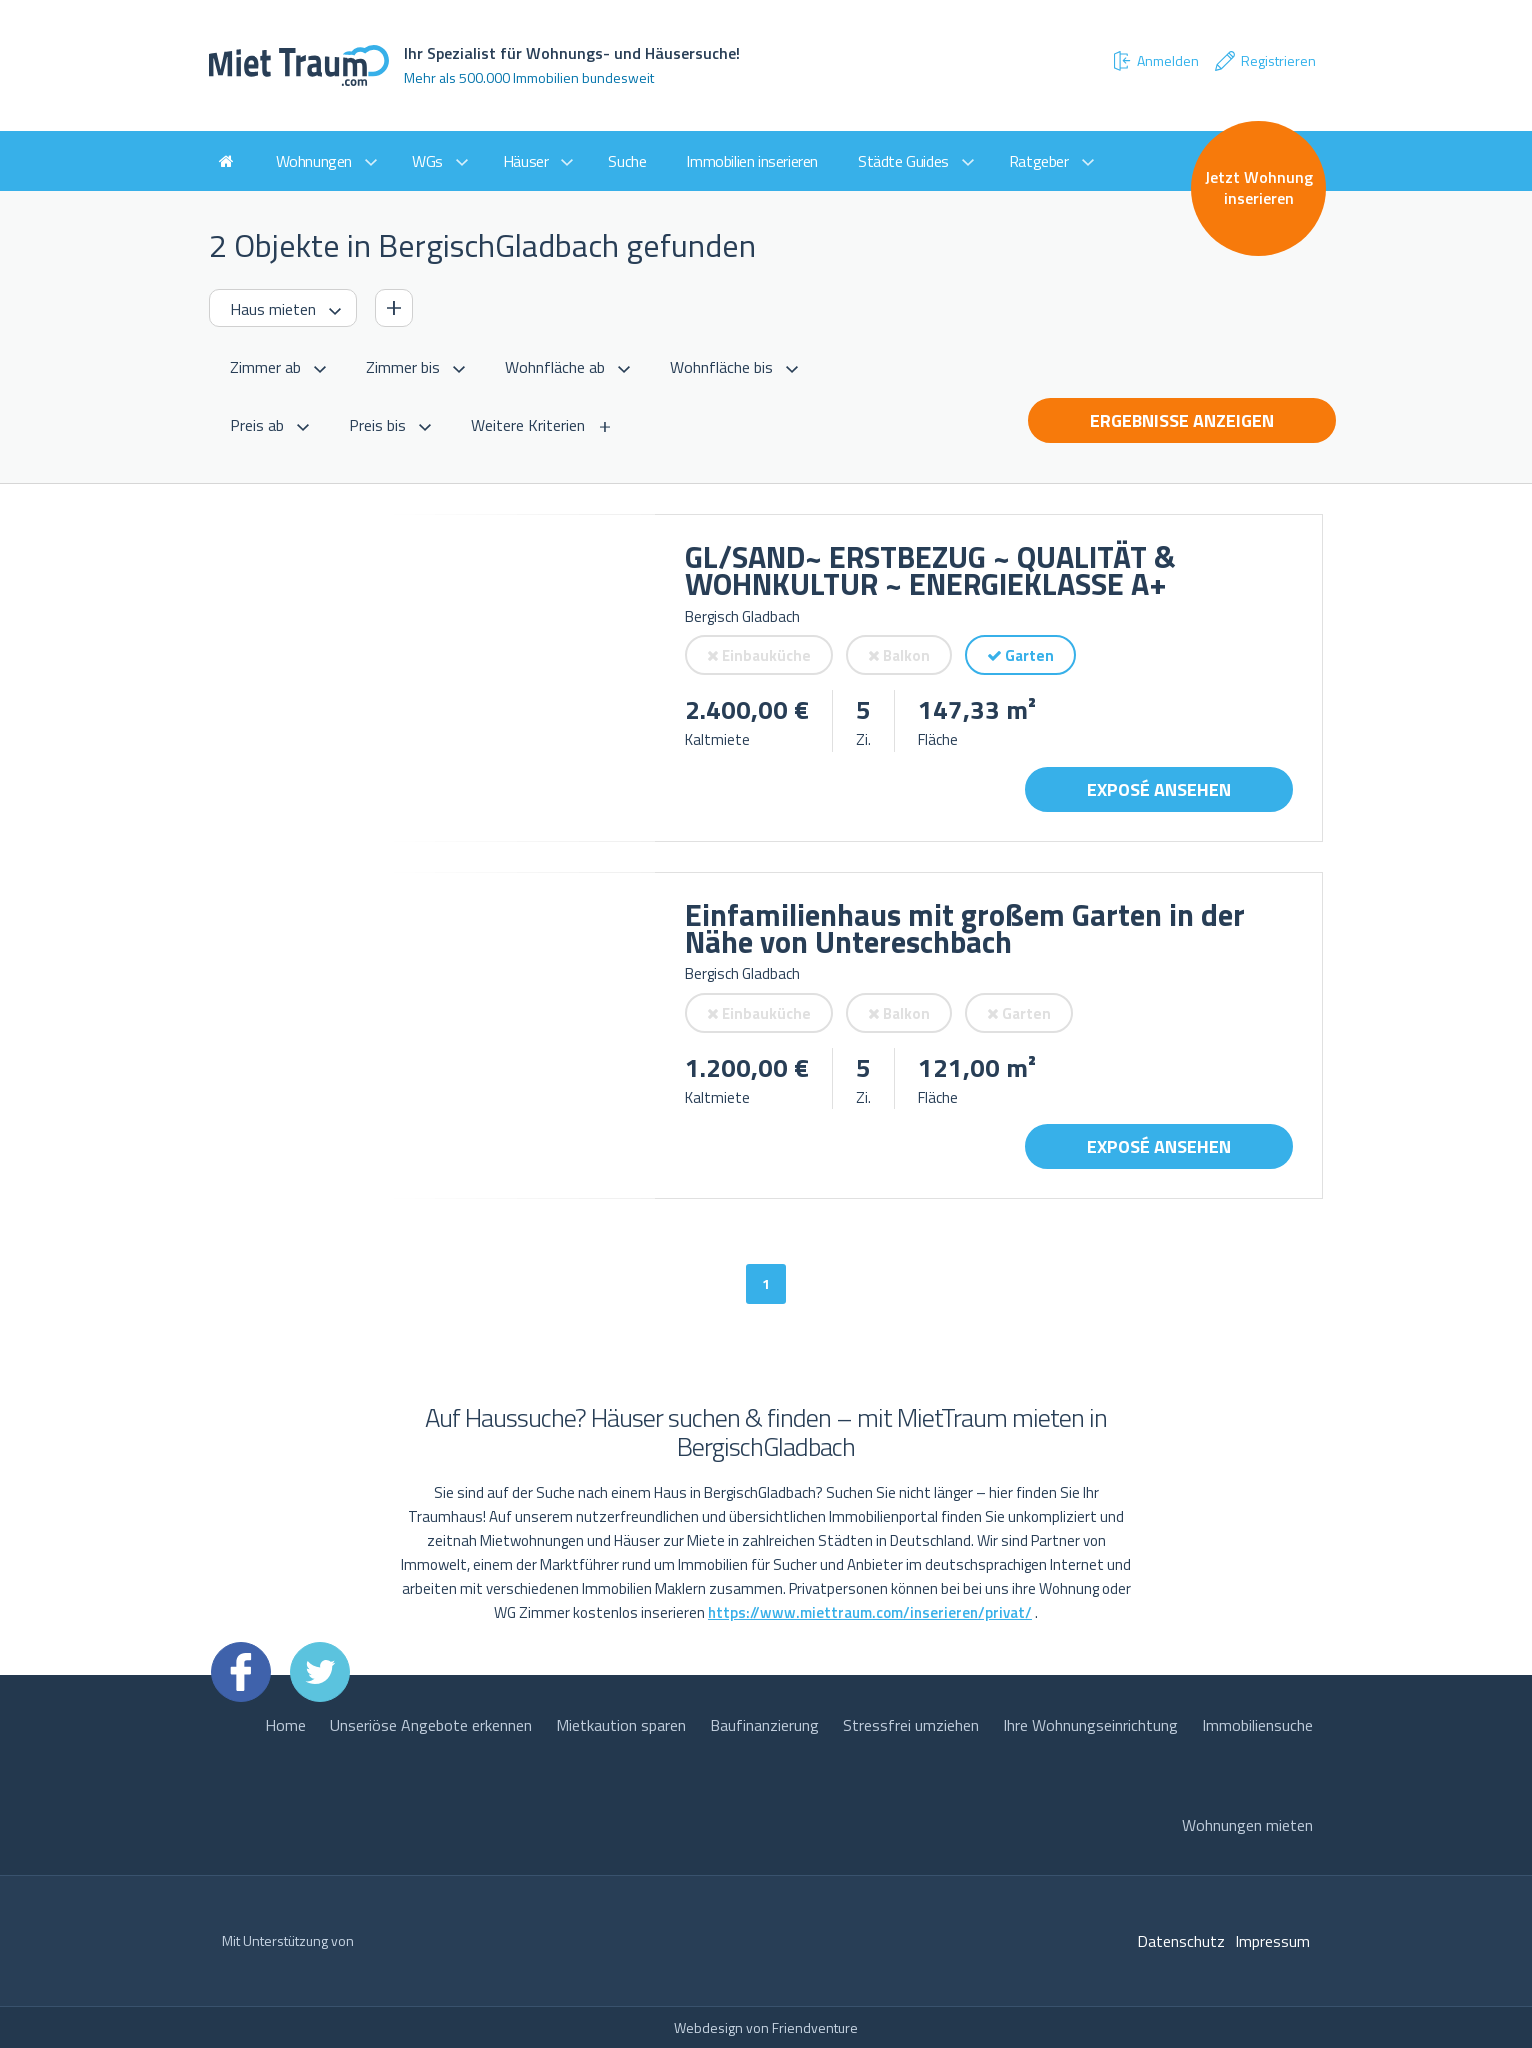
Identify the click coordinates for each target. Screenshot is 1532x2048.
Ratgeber (1039, 161)
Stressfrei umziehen (911, 1725)
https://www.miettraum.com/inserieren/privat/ (870, 1612)
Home (285, 1725)
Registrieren (1264, 61)
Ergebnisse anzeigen (1182, 420)
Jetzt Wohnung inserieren (1259, 187)
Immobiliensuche (1257, 1725)
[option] (432, 678)
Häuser (526, 161)
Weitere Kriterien (528, 425)
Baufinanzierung (764, 1725)
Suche (627, 161)
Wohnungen (314, 161)
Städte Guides (903, 161)
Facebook (241, 1672)
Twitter (320, 1672)
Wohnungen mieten (1247, 1825)
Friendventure (815, 2027)
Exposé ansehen (1159, 789)
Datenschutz (1181, 1941)
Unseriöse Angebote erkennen (431, 1725)
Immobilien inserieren (752, 161)
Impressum (1272, 1941)
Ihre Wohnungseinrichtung (1090, 1725)
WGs (427, 161)
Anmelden (1155, 61)
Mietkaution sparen (621, 1725)
